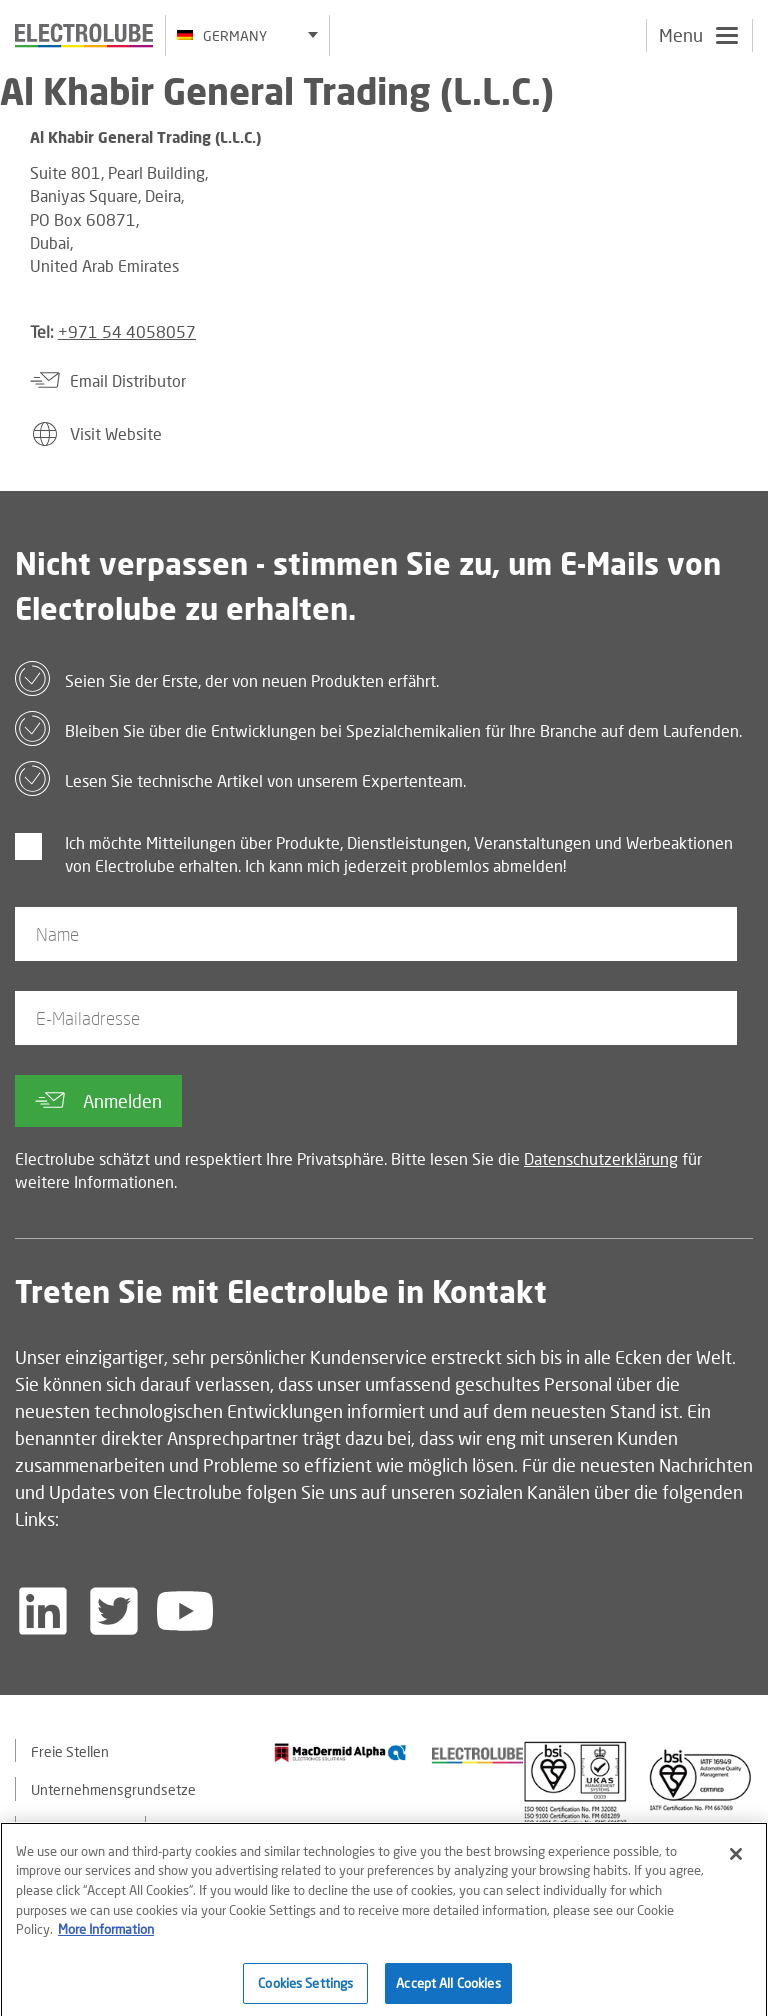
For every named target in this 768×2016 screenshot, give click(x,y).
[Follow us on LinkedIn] (43, 1611)
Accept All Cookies (448, 1991)
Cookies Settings (305, 1991)
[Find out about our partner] (340, 1752)
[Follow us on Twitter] (114, 1611)
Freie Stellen (70, 1751)
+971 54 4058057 (127, 331)
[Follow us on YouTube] (185, 1611)
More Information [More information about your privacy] (106, 1938)
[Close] (736, 1863)
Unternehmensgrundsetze (113, 1789)
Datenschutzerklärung (601, 1158)
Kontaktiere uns (80, 1828)
